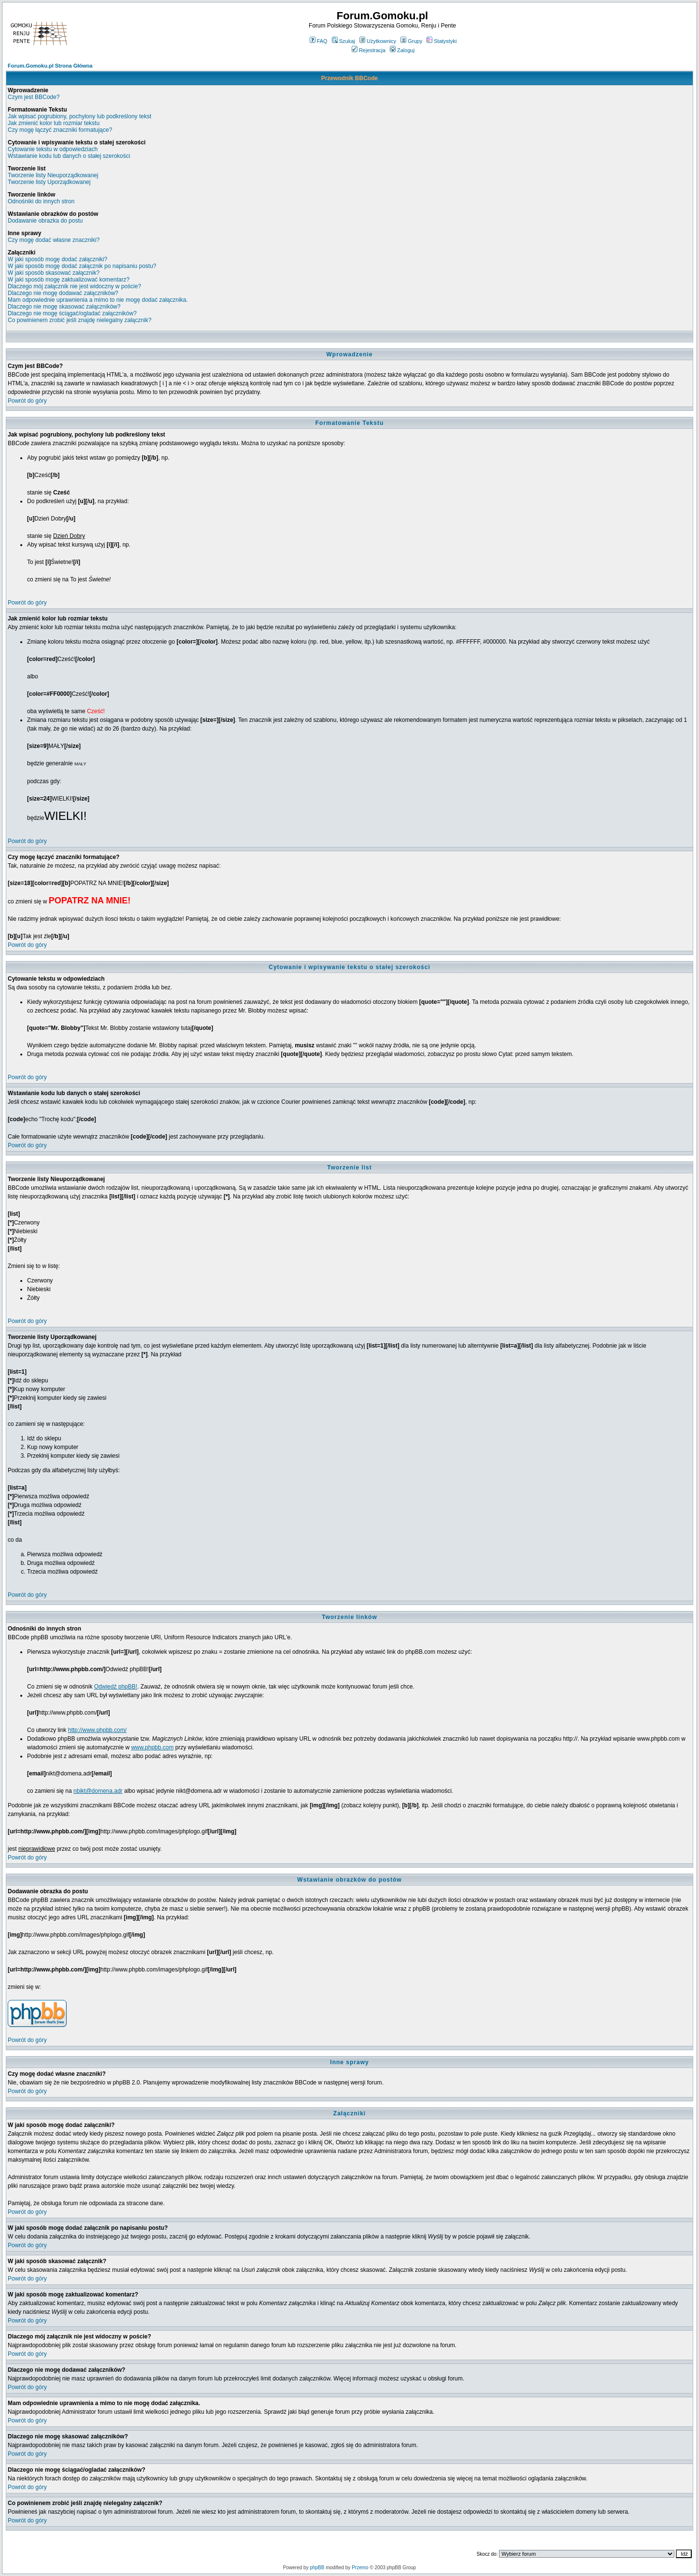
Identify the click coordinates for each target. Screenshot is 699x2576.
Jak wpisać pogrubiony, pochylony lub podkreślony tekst (79, 116)
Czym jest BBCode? (33, 97)
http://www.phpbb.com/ (97, 1730)
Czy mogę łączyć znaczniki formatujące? (60, 130)
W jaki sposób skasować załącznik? (54, 272)
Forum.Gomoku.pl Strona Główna (50, 66)
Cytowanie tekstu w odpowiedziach (53, 149)
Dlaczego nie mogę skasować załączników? (64, 306)
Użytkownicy (377, 41)
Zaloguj (402, 50)
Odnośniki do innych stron (41, 201)
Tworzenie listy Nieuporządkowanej (53, 175)
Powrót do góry (27, 400)
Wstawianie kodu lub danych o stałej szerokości (69, 156)
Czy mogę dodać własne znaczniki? (54, 240)
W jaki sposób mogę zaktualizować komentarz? (68, 279)
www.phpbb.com (152, 1747)
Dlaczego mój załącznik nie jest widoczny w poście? (74, 286)
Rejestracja (368, 50)
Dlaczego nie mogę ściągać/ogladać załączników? (72, 313)
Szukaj (343, 41)
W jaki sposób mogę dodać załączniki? (57, 259)
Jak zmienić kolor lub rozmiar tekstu (54, 123)
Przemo (360, 2567)
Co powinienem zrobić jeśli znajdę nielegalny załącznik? (80, 320)
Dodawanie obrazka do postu (45, 220)
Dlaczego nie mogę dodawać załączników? (63, 293)
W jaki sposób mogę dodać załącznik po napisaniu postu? (82, 266)
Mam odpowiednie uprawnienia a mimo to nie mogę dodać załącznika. (98, 299)
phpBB (317, 2567)
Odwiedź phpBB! (115, 1686)
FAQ (319, 41)
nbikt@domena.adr (98, 1791)
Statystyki (441, 41)
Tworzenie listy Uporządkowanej (49, 182)
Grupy (411, 41)
